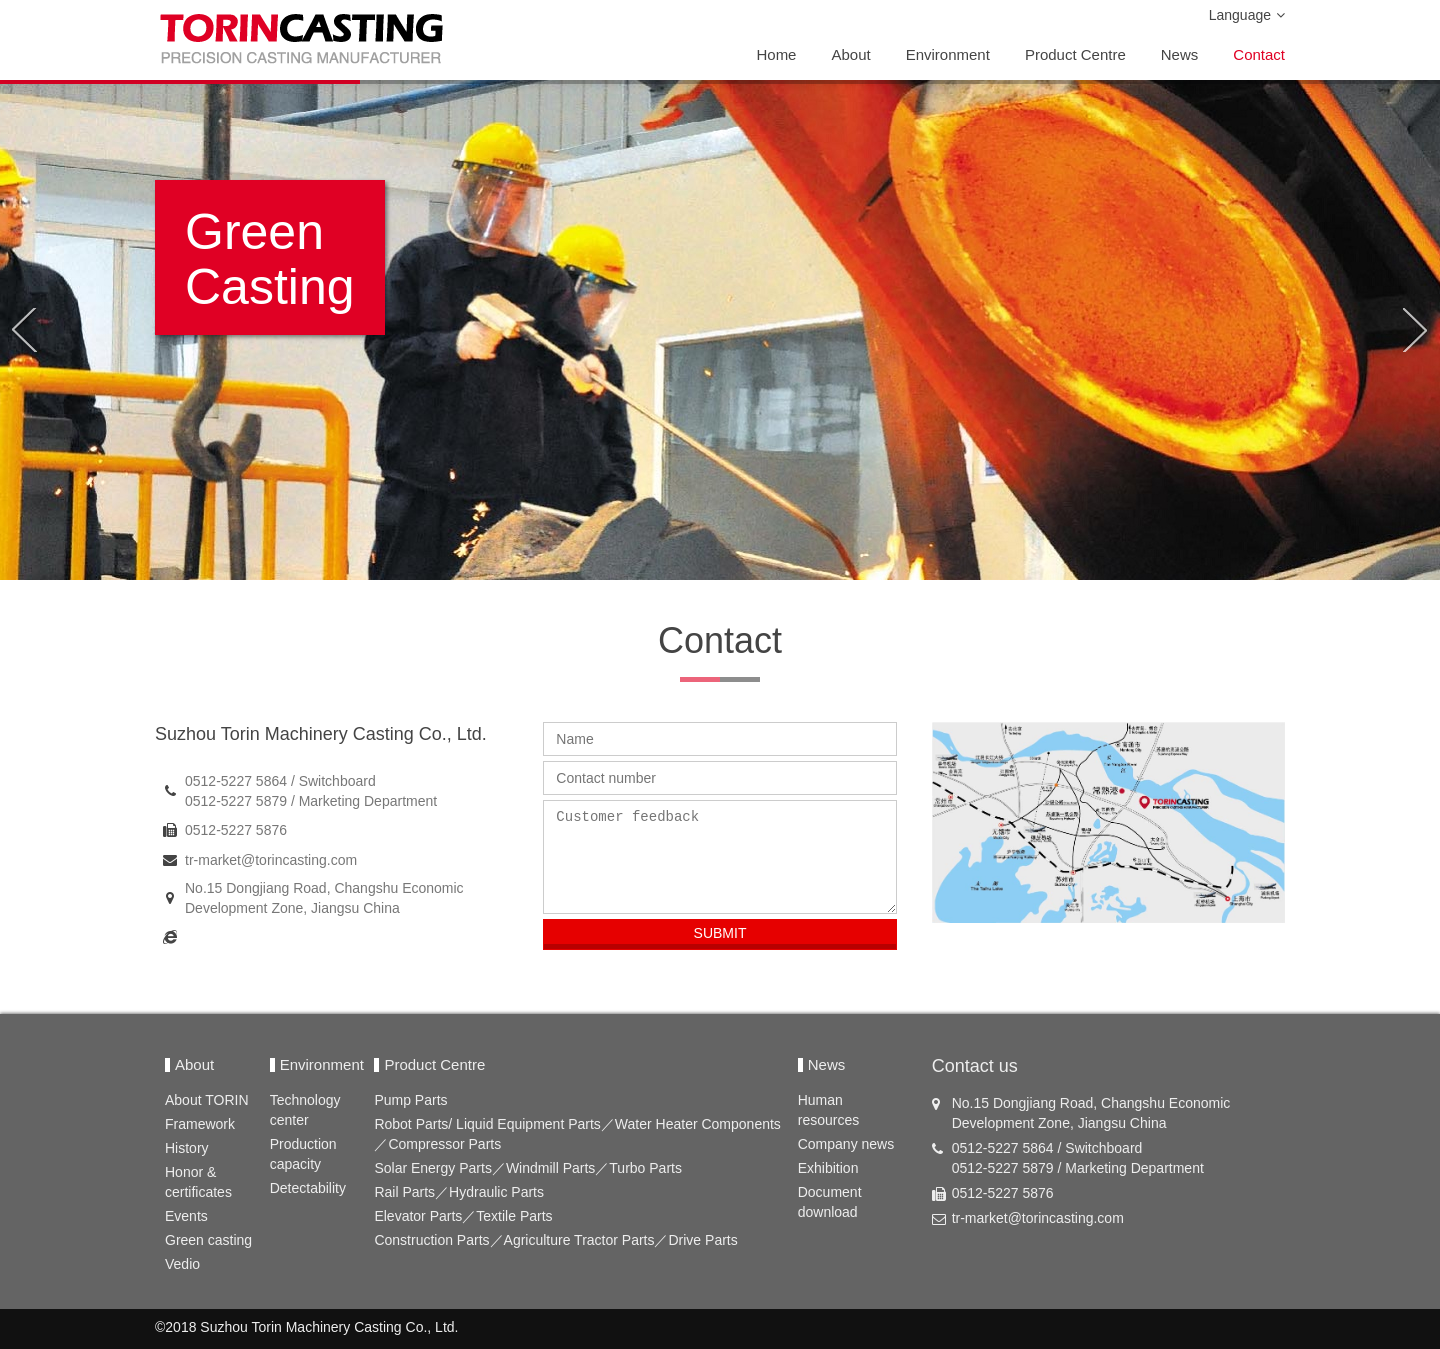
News (1180, 54)
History (187, 1148)
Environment (948, 54)
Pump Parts (410, 1100)
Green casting (208, 1240)
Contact (1259, 54)
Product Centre (1075, 54)
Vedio (182, 1264)
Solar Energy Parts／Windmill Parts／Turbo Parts (528, 1168)
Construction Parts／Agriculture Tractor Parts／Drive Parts (555, 1240)
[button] (23, 330)
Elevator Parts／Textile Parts (463, 1216)
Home (776, 54)
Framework (200, 1124)
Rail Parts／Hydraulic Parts (459, 1192)
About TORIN (207, 1100)
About (850, 54)
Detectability (308, 1188)
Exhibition (828, 1168)
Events (186, 1216)
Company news (846, 1144)
